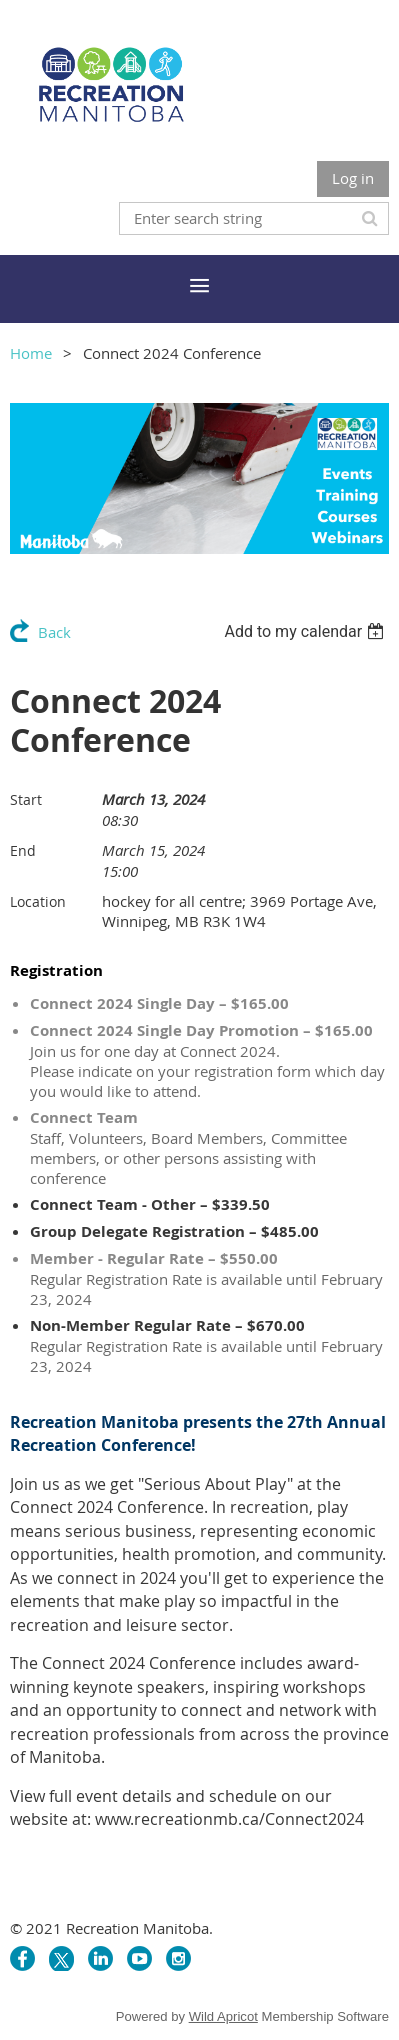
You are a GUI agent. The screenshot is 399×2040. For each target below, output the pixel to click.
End (23, 850)
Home (31, 353)
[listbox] (306, 631)
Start (26, 799)
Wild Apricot (223, 2016)
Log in (353, 178)
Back (54, 632)
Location (38, 901)
